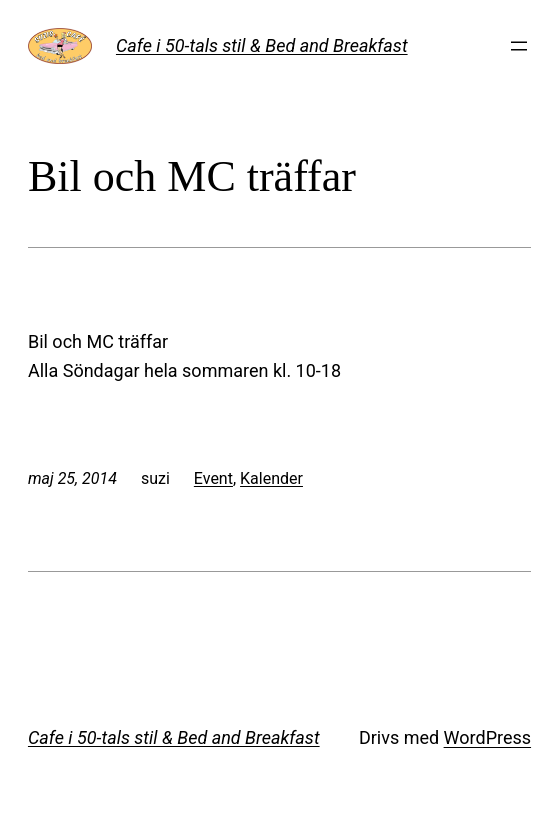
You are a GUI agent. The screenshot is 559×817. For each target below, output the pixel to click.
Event (213, 478)
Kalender (271, 478)
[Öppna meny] (519, 46)
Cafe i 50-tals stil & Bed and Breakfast (262, 45)
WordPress (487, 737)
